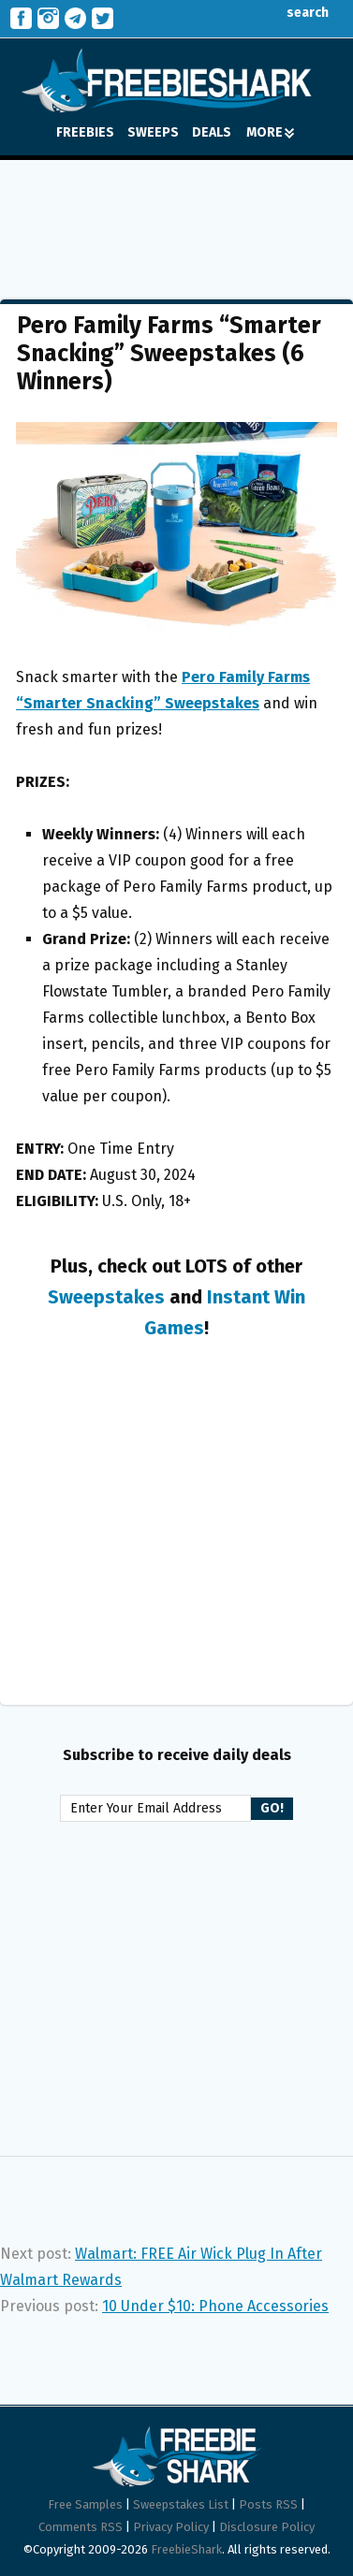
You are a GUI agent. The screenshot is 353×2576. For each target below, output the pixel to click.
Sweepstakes (106, 1297)
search (293, 13)
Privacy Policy (171, 2527)
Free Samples (85, 2504)
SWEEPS (153, 132)
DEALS (211, 132)
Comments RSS (80, 2527)
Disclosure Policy (267, 2527)
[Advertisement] (176, 216)
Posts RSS (268, 2504)
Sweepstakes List (180, 2504)
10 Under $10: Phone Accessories (215, 2306)
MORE (270, 132)
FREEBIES (85, 132)
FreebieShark (186, 2549)
